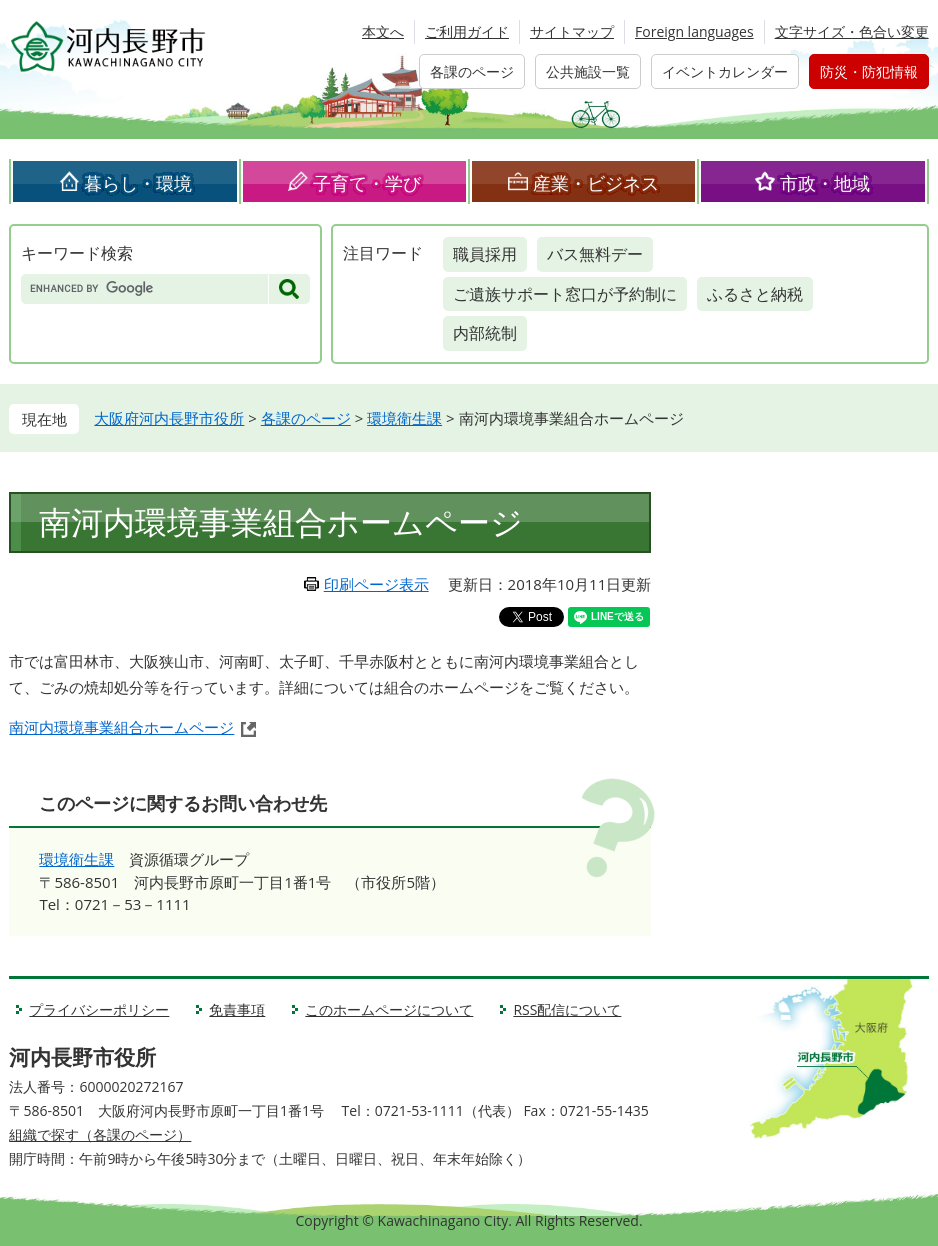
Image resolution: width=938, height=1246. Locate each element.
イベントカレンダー (725, 71)
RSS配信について (567, 1009)
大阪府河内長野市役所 (169, 418)
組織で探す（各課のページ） (100, 1134)
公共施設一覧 (588, 71)
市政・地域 (825, 183)
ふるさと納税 (755, 294)
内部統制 (485, 333)
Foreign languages (694, 31)
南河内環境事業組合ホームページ (121, 727)
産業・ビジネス (596, 183)
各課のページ (472, 71)
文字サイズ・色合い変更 (852, 31)
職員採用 (485, 254)
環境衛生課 (404, 418)
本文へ (383, 31)
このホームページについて (389, 1009)
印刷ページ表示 (376, 584)
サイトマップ (572, 31)
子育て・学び (367, 183)
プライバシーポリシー (99, 1009)
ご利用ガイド (467, 31)
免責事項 (237, 1009)
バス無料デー (595, 254)
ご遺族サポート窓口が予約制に (565, 294)
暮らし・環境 (138, 183)
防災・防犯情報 (869, 71)
